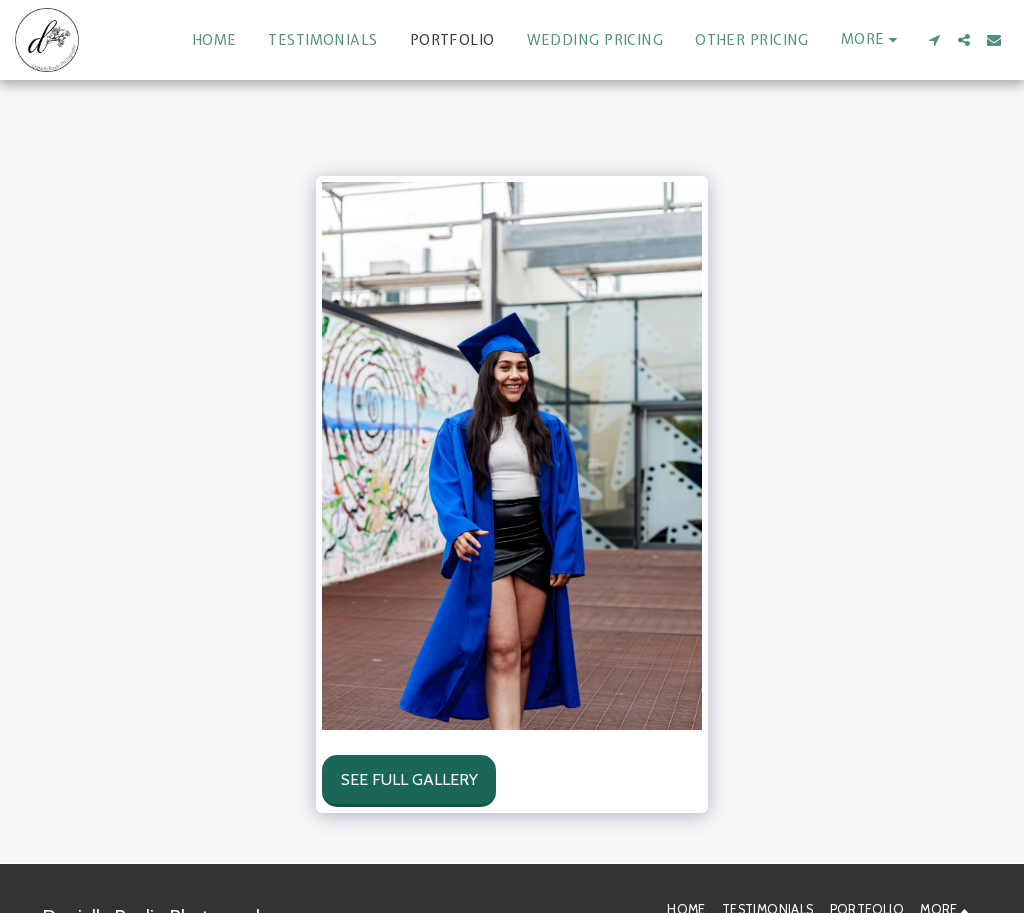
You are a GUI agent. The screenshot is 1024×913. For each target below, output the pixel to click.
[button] (934, 40)
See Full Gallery (409, 779)
